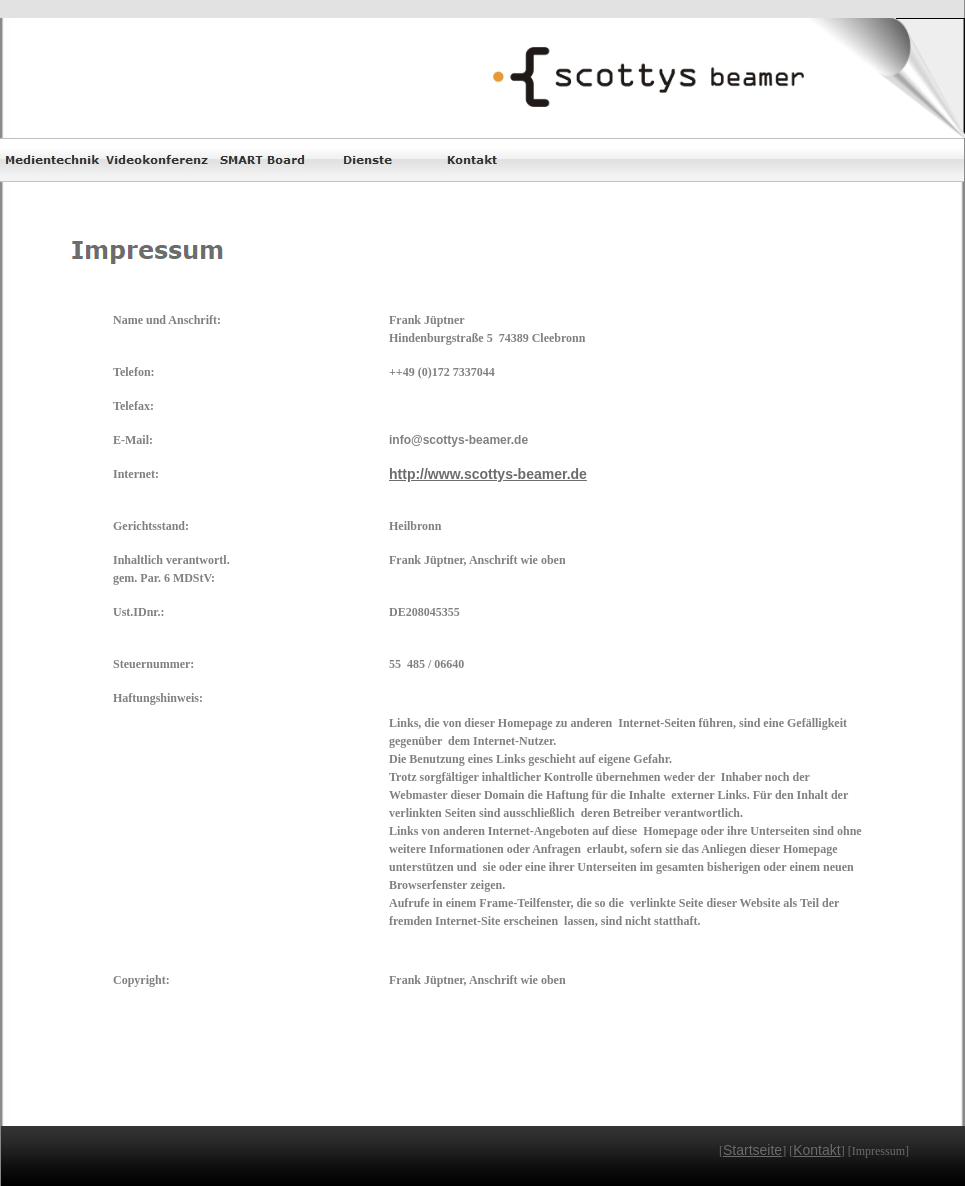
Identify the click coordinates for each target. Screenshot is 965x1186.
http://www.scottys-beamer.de (488, 474)
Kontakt (816, 1150)
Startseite (752, 1150)
